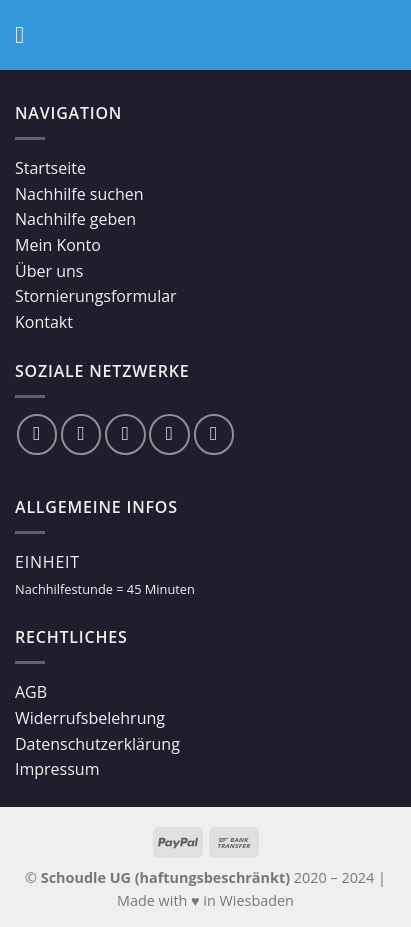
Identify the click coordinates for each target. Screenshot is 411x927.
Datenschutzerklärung (97, 744)
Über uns (49, 271)
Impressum (57, 769)
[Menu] (27, 34)
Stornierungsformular (96, 296)
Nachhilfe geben (75, 219)
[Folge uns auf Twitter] (125, 434)
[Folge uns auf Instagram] (81, 434)
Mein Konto (58, 245)
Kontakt (44, 322)
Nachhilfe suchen (79, 194)
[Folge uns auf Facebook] (37, 434)
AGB (31, 692)
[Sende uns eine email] (169, 434)
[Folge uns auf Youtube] (214, 434)
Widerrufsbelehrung (90, 718)
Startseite (50, 168)
